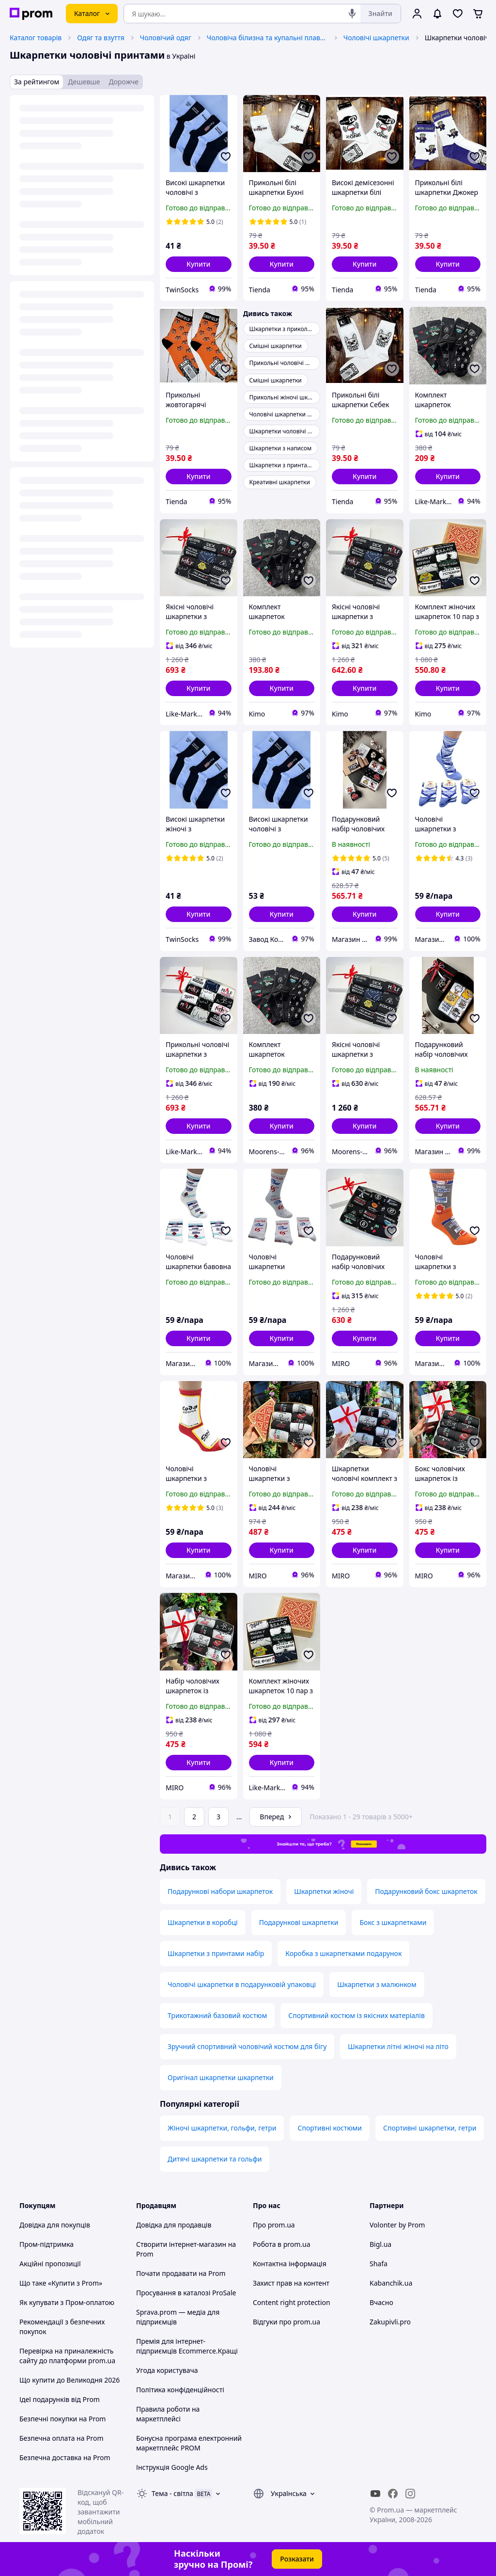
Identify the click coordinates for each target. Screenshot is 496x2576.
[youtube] (375, 2493)
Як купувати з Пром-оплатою (66, 2302)
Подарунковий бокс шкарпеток (426, 1891)
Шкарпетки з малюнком (377, 1984)
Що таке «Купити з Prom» (60, 2283)
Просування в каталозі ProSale (186, 2292)
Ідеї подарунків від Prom (59, 2399)
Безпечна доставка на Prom (64, 2457)
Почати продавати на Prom (181, 2273)
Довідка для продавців (173, 2224)
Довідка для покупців (54, 2224)
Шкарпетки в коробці (203, 1922)
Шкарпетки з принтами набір (216, 1953)
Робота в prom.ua (281, 2244)
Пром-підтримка (46, 2244)
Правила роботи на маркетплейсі (168, 2413)
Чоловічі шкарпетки (376, 37)
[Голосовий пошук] (352, 13)
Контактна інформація (289, 2263)
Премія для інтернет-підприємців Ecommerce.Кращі (187, 2346)
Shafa (379, 2263)
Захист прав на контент (291, 2283)
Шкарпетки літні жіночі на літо (398, 2046)
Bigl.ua (380, 2244)
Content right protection (291, 2302)
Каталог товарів (36, 37)
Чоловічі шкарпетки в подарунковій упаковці (242, 1984)
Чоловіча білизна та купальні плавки (267, 37)
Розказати (297, 2558)
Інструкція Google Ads (172, 2467)
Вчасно (381, 2302)
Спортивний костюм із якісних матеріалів (356, 2015)
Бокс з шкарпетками (392, 1922)
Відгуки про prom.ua (286, 2321)
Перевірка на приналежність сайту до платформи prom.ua (67, 2355)
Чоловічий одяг (165, 37)
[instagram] (410, 2493)
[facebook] (393, 2493)
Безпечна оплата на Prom (61, 2438)
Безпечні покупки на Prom (62, 2418)
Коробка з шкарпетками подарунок (343, 1953)
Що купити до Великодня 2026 (69, 2380)
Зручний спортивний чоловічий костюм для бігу (247, 2046)
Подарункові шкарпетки (299, 1922)
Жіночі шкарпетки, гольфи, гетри (222, 2127)
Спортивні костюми (329, 2127)
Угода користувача (167, 2370)
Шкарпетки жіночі (324, 1891)
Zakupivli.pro (390, 2321)
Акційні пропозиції (50, 2263)
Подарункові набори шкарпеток (220, 1891)
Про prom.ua (274, 2224)
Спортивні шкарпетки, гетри (429, 2127)
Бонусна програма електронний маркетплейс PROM (189, 2442)
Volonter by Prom (397, 2224)
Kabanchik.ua (391, 2283)
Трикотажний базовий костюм (217, 2015)
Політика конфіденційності (180, 2389)
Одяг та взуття (100, 37)
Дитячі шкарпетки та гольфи (215, 2158)
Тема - (172, 2493)
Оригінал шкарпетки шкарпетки (221, 2077)
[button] (199, 264)
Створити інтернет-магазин (181, 2244)
